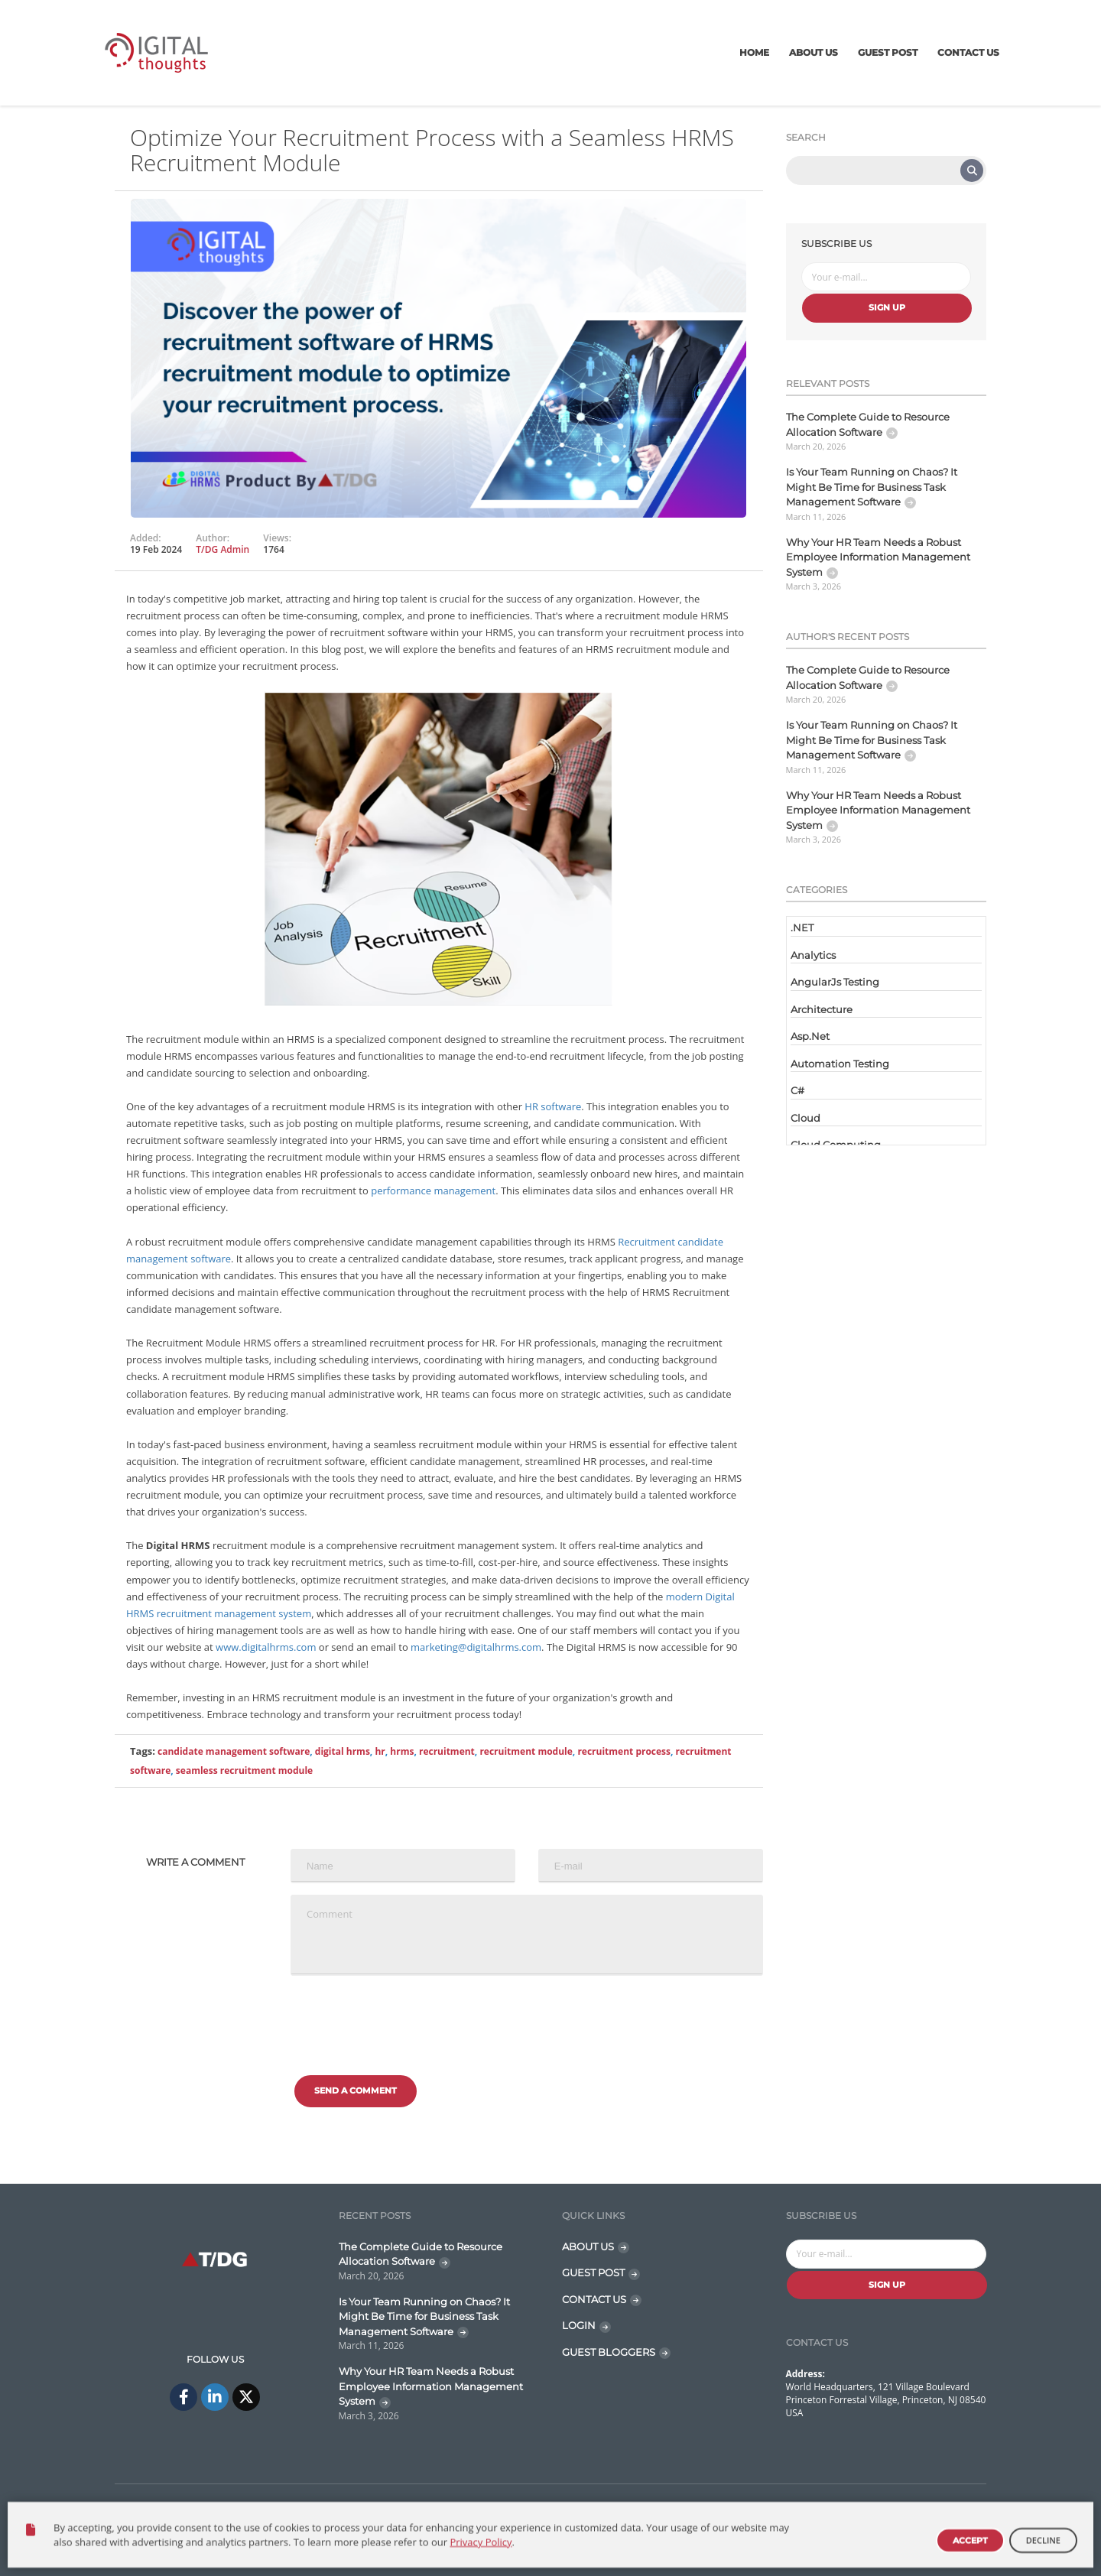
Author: (212, 538)
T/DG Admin (222, 549)
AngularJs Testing (835, 982)
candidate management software (234, 1751)
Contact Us (968, 52)
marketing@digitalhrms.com (476, 1647)
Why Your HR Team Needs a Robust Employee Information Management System (878, 557)
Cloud (805, 1118)
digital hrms (342, 1751)
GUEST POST (593, 2272)
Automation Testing (840, 1063)
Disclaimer (952, 2510)
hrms (402, 1751)
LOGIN (579, 2325)
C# (797, 1090)
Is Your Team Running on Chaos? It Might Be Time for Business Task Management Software (871, 487)
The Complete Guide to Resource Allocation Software (868, 424)
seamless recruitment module (244, 1770)
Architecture (822, 1009)
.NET (802, 927)
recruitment (447, 1751)
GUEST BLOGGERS (608, 2352)
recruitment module (525, 1751)
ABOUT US (588, 2246)
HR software (553, 1106)
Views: (277, 538)
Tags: (142, 1751)
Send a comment (355, 2090)
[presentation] (407, 2017)
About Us (813, 52)
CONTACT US (594, 2299)
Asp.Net (810, 1036)
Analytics (813, 955)
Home (754, 52)
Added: (145, 538)
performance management (433, 1190)
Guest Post (887, 52)
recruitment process (624, 1751)
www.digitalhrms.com (266, 1647)
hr (380, 1751)
